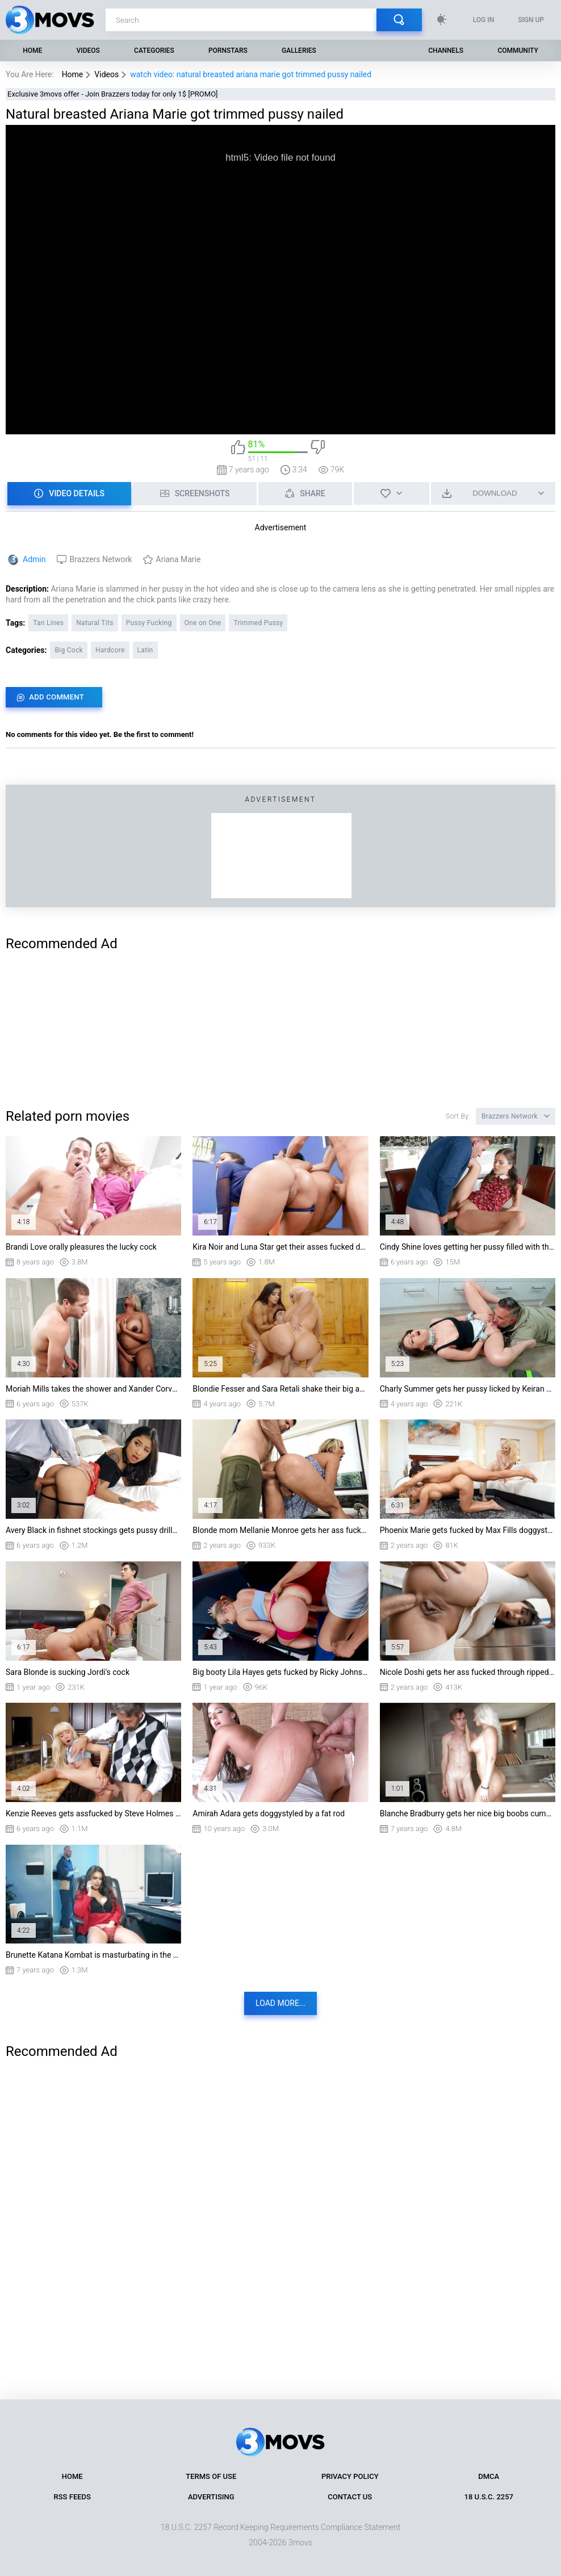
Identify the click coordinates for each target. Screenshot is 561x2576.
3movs (300, 2542)
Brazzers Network (100, 559)
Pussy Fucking (149, 623)
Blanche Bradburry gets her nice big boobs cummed (467, 1813)
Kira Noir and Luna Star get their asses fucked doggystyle (280, 1246)
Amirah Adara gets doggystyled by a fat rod (268, 1813)
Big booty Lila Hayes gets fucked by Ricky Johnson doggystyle (280, 1672)
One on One (203, 623)
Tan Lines (48, 623)
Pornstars (228, 51)
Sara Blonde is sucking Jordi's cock (67, 1672)
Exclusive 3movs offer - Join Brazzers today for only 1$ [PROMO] (112, 94)
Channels (445, 51)
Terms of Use (211, 2476)
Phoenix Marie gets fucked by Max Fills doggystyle (467, 1530)
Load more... (280, 2003)
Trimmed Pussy (258, 623)
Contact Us (350, 2497)
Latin (145, 650)
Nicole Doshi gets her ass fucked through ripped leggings (467, 1672)
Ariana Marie (178, 559)
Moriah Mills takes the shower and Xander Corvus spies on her (93, 1388)
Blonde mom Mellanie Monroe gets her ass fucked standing (280, 1530)
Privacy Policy (350, 2476)
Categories (154, 51)
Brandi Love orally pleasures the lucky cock (81, 1246)
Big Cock (69, 650)
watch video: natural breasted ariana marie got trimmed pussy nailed (250, 74)
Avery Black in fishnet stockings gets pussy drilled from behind (93, 1530)
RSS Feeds (72, 2497)
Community (517, 51)
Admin (34, 559)
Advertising (211, 2497)
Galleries (299, 51)
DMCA (488, 2476)
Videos (87, 51)
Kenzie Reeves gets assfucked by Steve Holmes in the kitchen (93, 1813)
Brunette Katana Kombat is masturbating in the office (93, 1954)
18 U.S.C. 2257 (489, 2497)
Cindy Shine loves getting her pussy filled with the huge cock (467, 1246)
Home (32, 51)
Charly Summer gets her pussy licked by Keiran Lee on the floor (467, 1388)
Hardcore (110, 650)
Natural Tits (94, 623)
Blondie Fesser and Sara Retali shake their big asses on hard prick (280, 1388)
